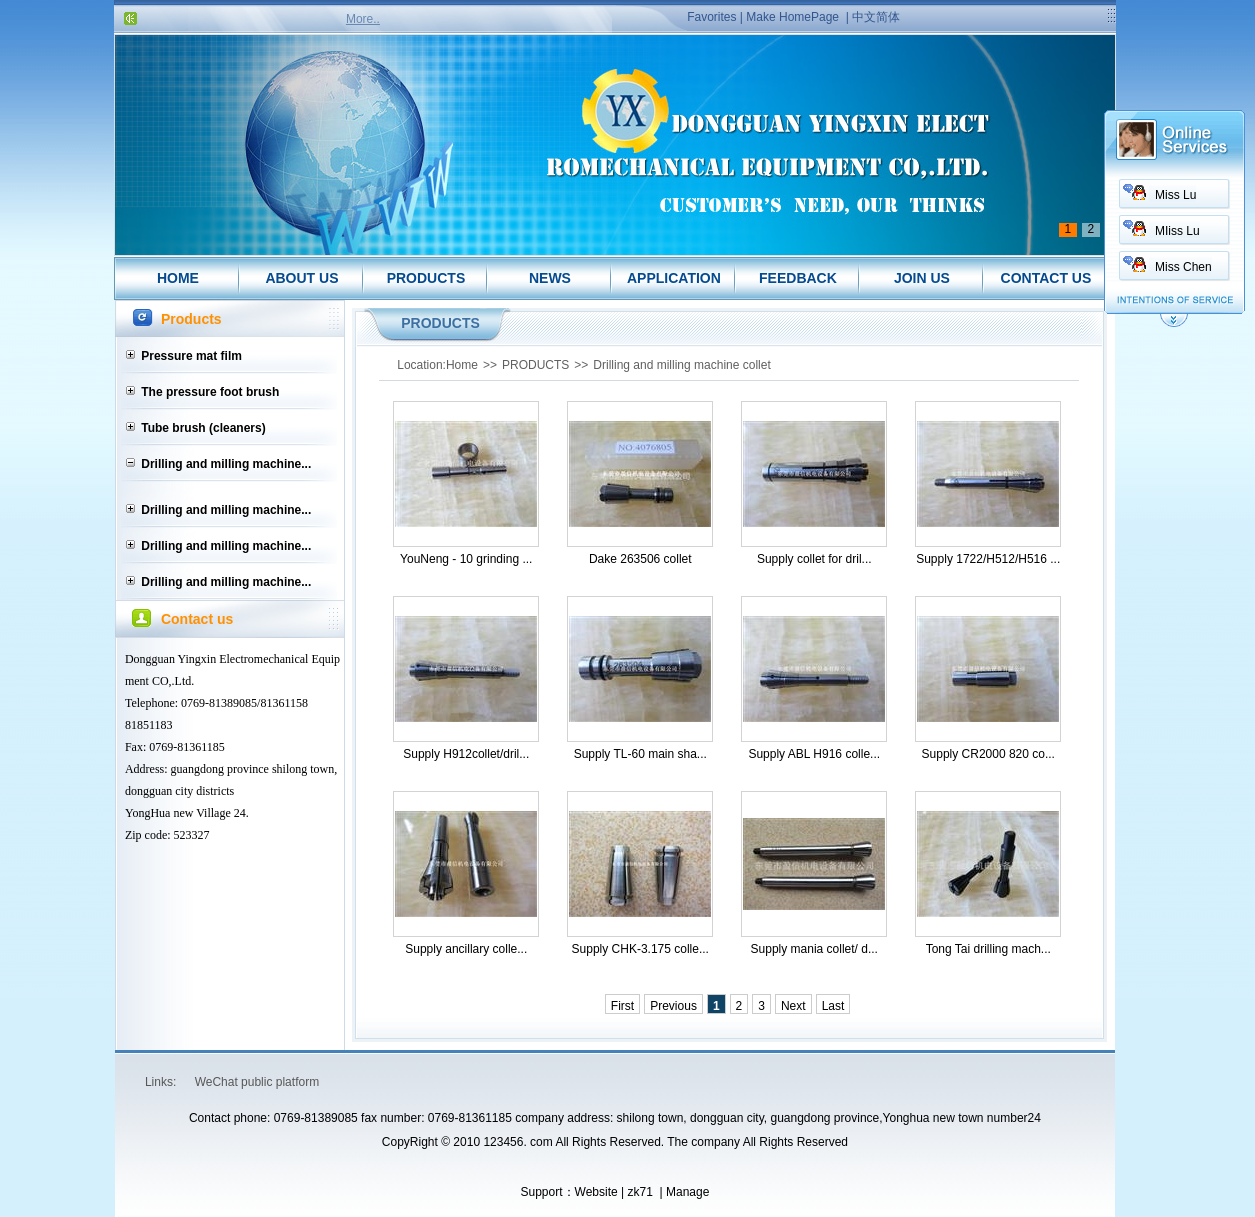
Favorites (711, 17)
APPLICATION (674, 278)
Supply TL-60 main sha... (640, 754)
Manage (687, 1192)
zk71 (639, 1192)
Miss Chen (1183, 267)
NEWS (550, 278)
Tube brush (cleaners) (203, 428)
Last (833, 1006)
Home (462, 365)
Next (793, 1006)
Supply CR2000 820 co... (988, 754)
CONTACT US (1046, 278)
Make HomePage (792, 17)
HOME (178, 278)
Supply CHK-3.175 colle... (640, 949)
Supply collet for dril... (814, 559)
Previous (673, 1006)
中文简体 (876, 17)
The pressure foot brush (210, 392)
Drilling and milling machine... (226, 464)
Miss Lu (1175, 195)
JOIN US (922, 278)
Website (596, 1192)
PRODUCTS (426, 278)
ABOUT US (301, 278)
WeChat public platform (257, 1082)
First (622, 1006)
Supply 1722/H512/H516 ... (988, 559)
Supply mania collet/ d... (814, 949)
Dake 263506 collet (640, 559)
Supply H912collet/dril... (466, 754)
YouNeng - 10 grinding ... (466, 559)
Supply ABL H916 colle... (814, 754)
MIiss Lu (1177, 231)
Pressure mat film (191, 356)
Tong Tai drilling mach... (988, 949)
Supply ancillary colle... (466, 949)
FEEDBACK (798, 278)
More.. (363, 19)
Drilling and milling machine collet (681, 365)
